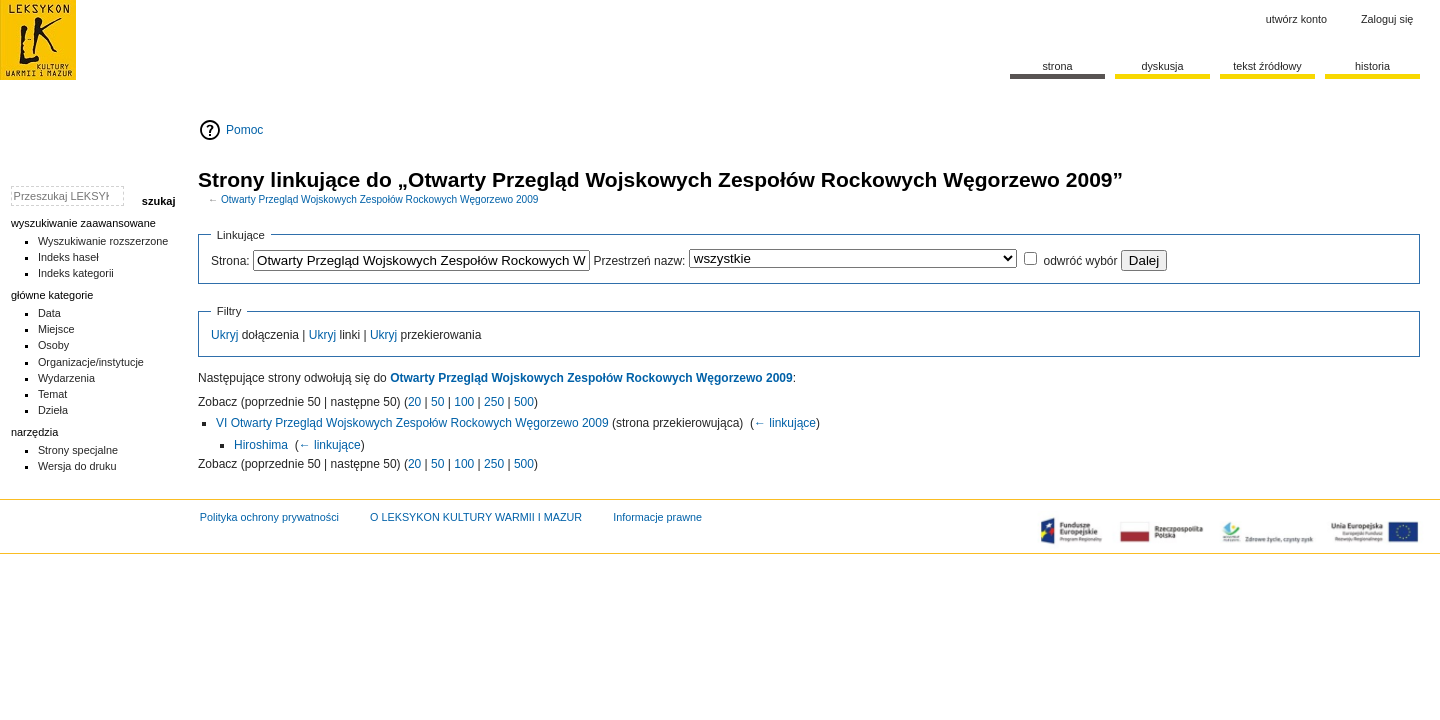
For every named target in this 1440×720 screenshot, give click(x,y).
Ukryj (224, 335)
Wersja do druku (77, 466)
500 (524, 402)
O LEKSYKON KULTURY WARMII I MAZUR (476, 517)
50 (437, 402)
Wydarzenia (66, 378)
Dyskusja (1162, 66)
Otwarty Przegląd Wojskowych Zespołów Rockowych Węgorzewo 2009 (379, 199)
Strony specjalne (78, 450)
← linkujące (785, 423)
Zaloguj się (1387, 19)
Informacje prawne (657, 517)
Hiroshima (261, 445)
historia (1372, 66)
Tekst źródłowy (1267, 66)
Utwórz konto (1296, 19)
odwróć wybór (1080, 261)
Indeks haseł (68, 257)
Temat (53, 394)
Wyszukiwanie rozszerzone (103, 241)
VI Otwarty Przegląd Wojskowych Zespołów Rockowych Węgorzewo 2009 (412, 423)
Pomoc (244, 130)
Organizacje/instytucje (91, 362)
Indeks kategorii (76, 273)
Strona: (230, 261)
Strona (1057, 66)
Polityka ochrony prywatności (269, 517)
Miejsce (56, 329)
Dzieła (53, 410)
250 (494, 402)
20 (414, 402)
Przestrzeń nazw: (639, 261)
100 (464, 402)
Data (49, 313)
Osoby (53, 345)
